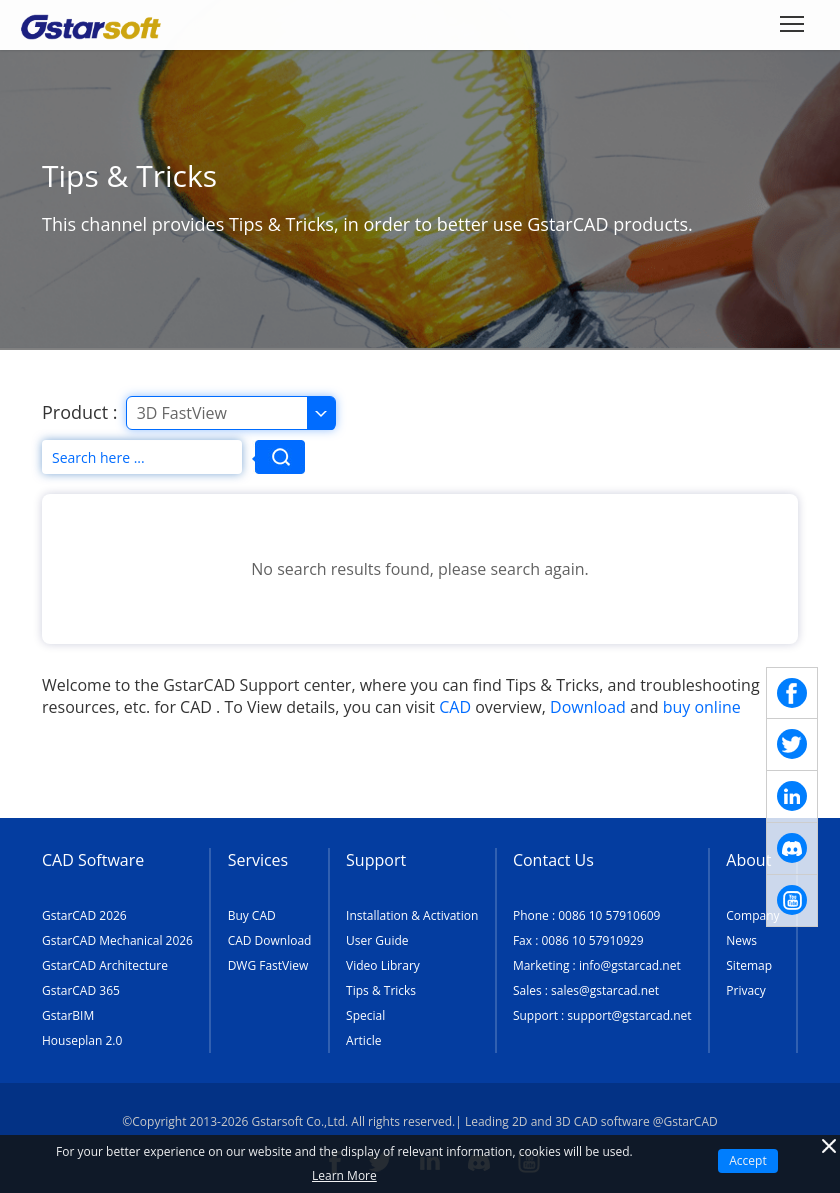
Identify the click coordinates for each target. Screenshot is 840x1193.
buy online (702, 707)
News (741, 940)
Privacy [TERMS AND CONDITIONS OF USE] (746, 990)
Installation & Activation (412, 915)
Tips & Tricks (381, 990)
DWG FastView (268, 965)
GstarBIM (68, 1015)
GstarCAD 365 (81, 990)
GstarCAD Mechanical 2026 (117, 940)
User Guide (377, 940)
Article (363, 1040)
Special (365, 1015)
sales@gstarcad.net (605, 990)
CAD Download (270, 940)
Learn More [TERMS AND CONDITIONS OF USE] (344, 1175)
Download (588, 707)
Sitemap (749, 965)
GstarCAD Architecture (105, 965)
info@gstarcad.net (630, 965)
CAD (455, 707)
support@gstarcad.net (629, 1015)
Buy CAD (252, 915)
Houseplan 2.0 (82, 1040)
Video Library (383, 965)
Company (752, 915)
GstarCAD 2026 (84, 915)
